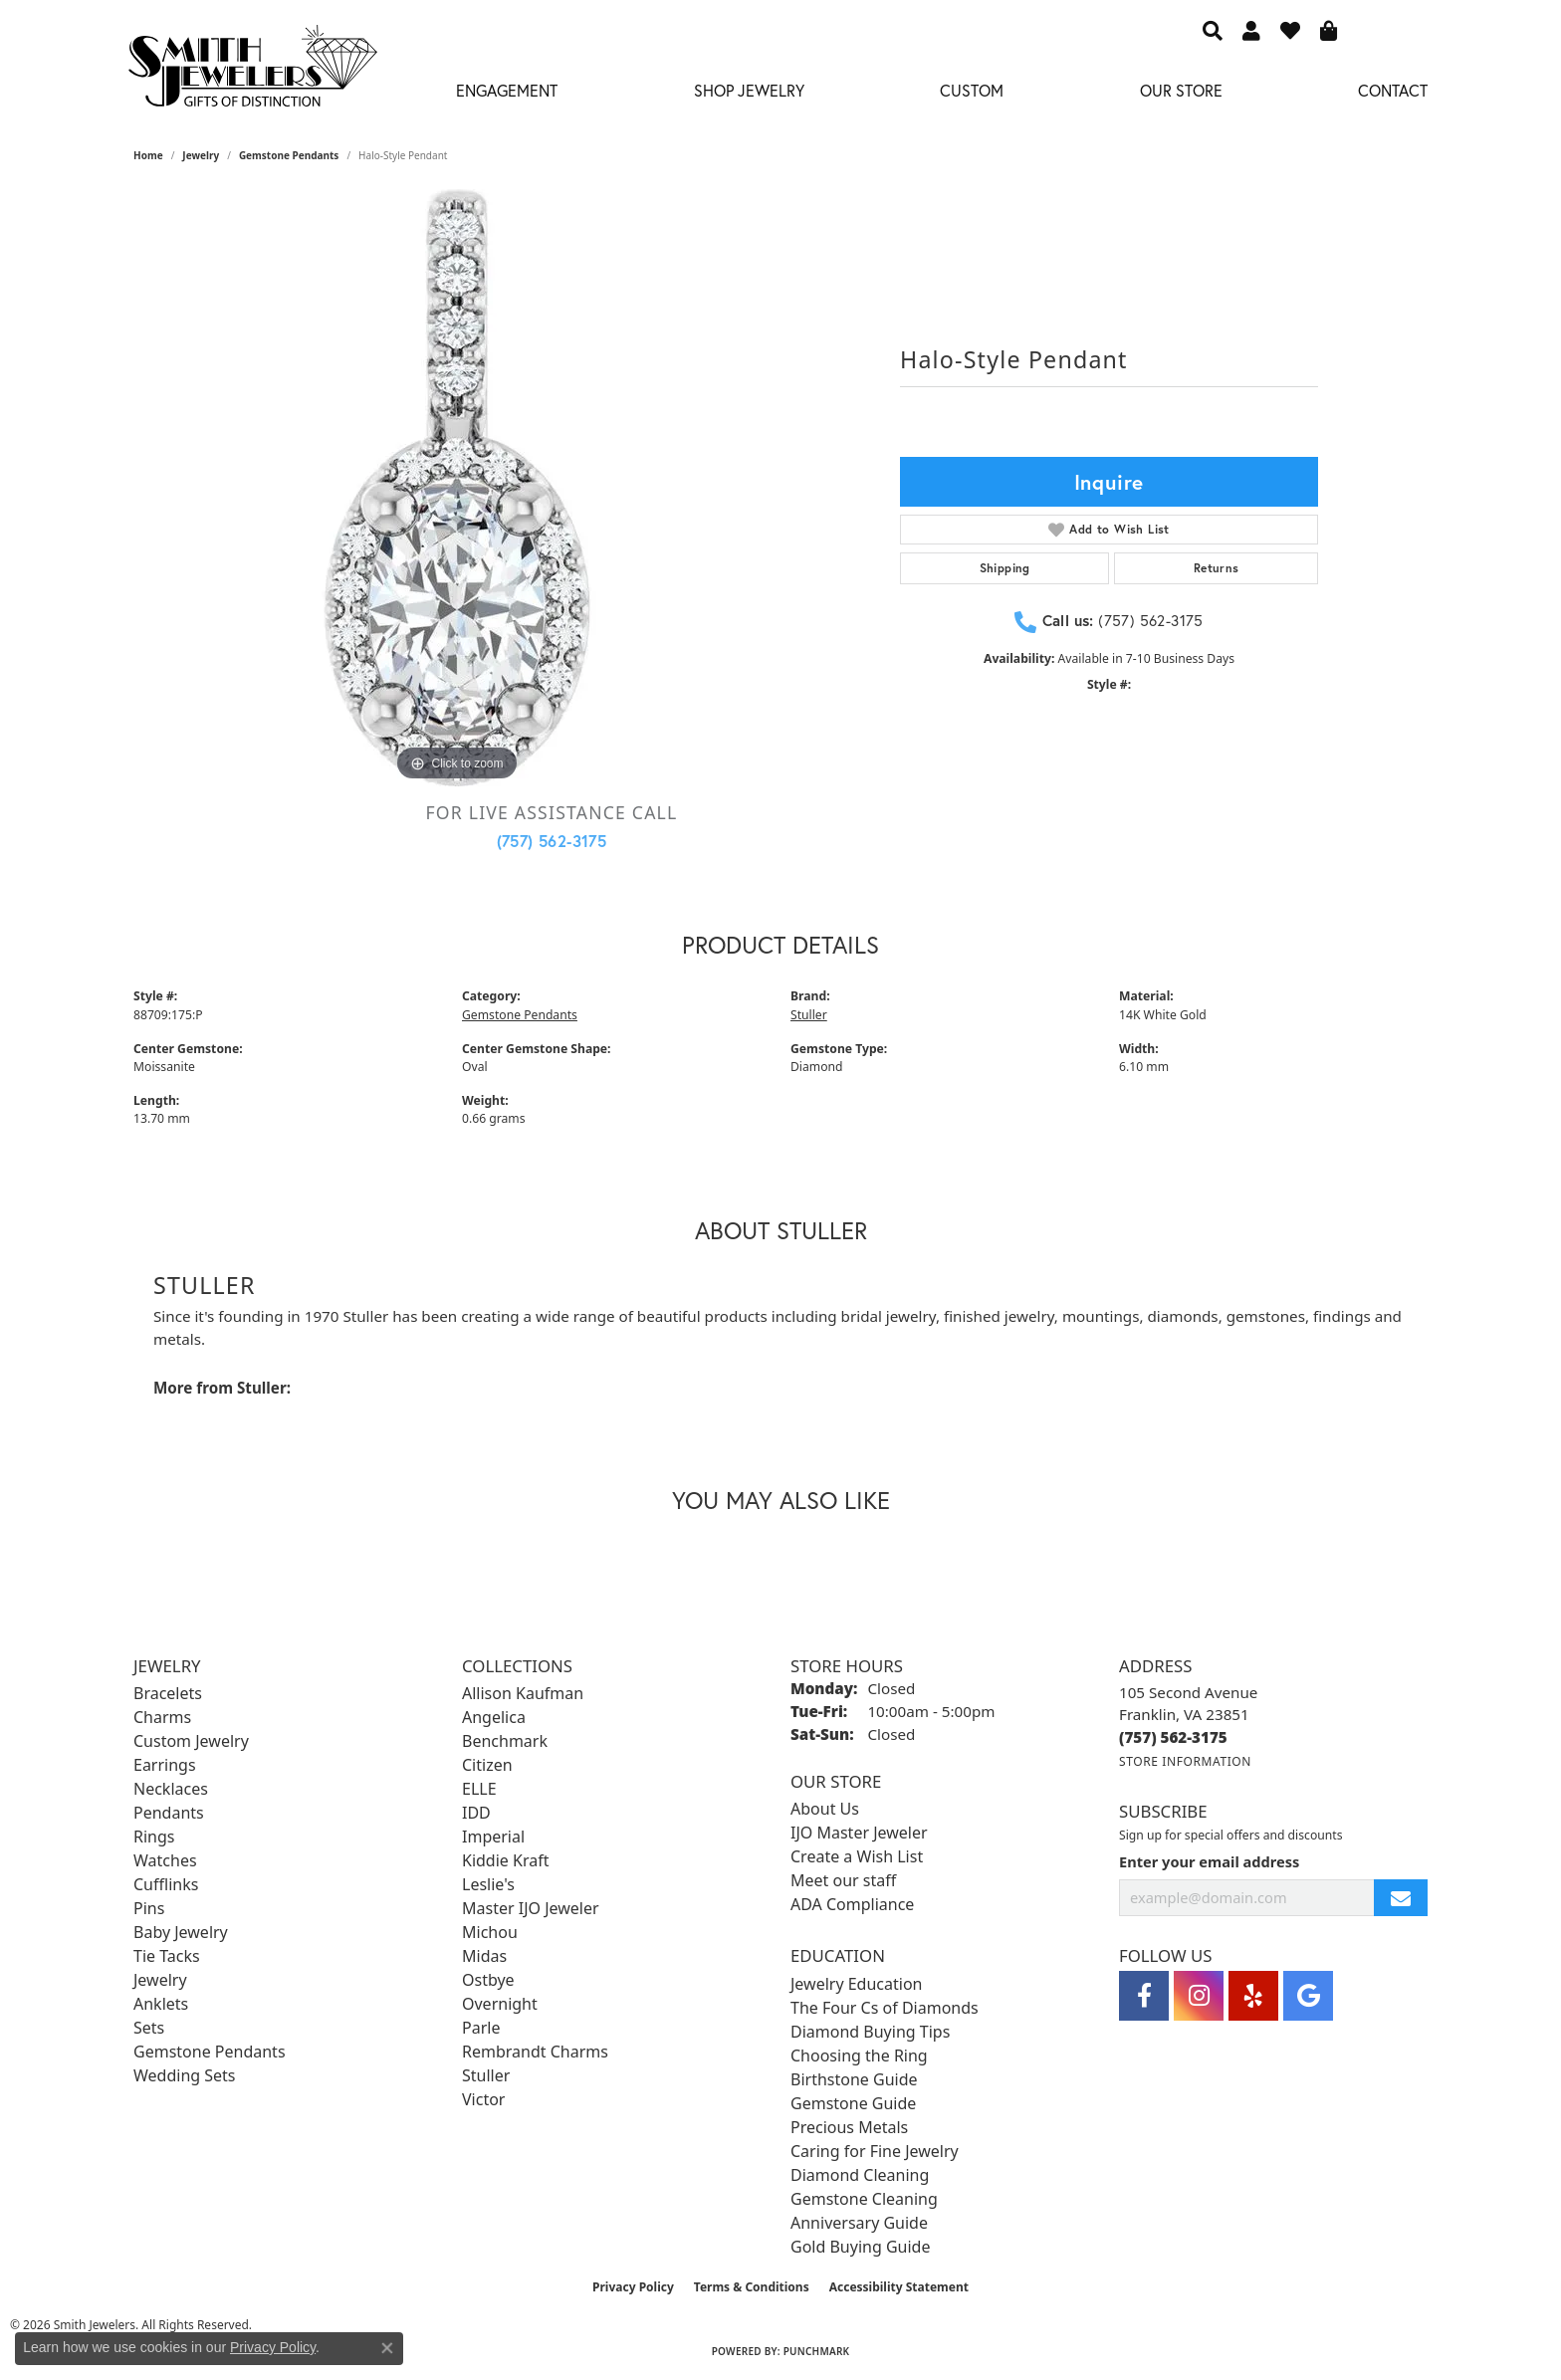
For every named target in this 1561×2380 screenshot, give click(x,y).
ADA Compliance (852, 1904)
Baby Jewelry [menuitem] (180, 1932)
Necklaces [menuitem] (170, 1789)
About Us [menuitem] (824, 1809)
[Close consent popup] (387, 2348)
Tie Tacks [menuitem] (166, 1956)
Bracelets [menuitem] (167, 1693)
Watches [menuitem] (165, 1860)
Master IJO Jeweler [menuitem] (530, 1908)
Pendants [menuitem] (168, 1813)
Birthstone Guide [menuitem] (854, 2079)
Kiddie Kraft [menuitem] (505, 1860)
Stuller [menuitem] (486, 2075)
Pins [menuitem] (148, 1908)
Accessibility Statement (899, 2286)
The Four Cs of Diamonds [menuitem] (884, 2008)
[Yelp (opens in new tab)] (1253, 1996)
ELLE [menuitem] (479, 1789)
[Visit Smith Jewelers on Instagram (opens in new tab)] (1199, 1996)
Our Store (1181, 90)
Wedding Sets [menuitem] (184, 2075)
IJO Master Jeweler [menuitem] (859, 1832)
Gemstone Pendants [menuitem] (209, 2051)
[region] (457, 487)
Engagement (507, 90)
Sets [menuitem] (148, 2028)
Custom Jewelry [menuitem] (191, 1741)
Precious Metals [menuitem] (849, 2127)
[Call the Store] (1173, 1737)
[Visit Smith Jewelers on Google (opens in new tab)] (1308, 1996)
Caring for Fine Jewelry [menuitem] (874, 2151)
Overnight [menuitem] (500, 2004)
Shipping (1005, 567)
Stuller (808, 1014)
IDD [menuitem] (476, 1813)
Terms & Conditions (751, 2286)
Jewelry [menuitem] (160, 1980)
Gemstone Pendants (289, 155)
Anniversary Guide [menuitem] (859, 2223)
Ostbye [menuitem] (488, 1980)
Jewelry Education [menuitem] (856, 1984)
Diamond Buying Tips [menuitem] (870, 2032)
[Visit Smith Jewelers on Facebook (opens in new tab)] (1144, 1996)
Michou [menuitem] (490, 1932)
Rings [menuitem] (153, 1836)
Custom (972, 90)
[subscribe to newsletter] (1401, 1897)
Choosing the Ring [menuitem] (859, 2055)
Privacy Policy (633, 2286)
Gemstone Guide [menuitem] (853, 2103)
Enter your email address (1209, 1861)
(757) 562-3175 (552, 840)
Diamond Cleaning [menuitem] (859, 2175)
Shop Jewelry (749, 90)
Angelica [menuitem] (494, 1717)
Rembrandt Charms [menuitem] (535, 2051)
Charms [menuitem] (162, 1717)
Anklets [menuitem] (160, 2004)
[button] (1213, 30)
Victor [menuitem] (483, 2099)
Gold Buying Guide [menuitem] (860, 2247)
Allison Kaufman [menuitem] (522, 1693)
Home (148, 155)
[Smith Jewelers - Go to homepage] (251, 71)
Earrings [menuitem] (164, 1765)
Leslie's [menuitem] (488, 1884)
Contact (1393, 90)
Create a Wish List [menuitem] (856, 1856)
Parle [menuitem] (481, 2028)
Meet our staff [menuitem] (843, 1880)
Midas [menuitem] (484, 1956)
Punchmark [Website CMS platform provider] (816, 2351)
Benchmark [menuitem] (505, 1741)
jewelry (200, 155)
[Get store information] (1185, 1761)
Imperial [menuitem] (493, 1836)
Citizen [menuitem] (487, 1765)
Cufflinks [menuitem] (165, 1884)
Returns (1216, 567)
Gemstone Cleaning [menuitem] (864, 2199)
